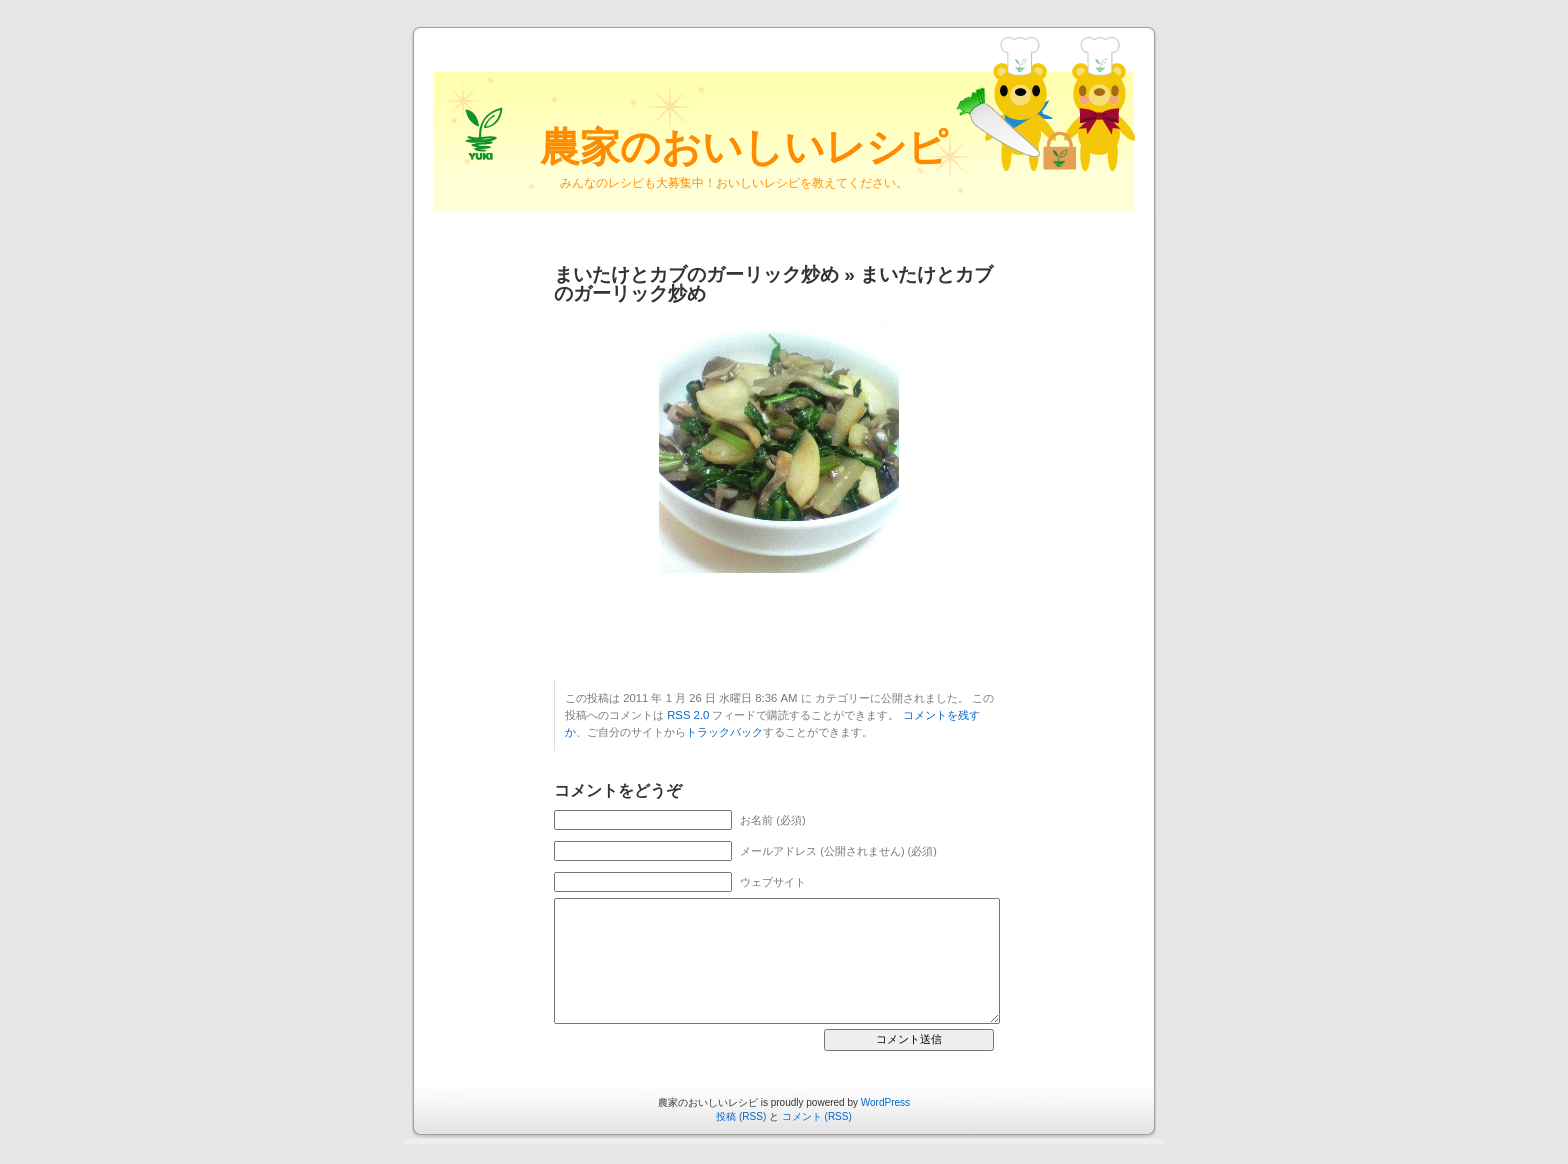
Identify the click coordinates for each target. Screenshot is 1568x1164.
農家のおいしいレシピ (744, 147)
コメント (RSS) (817, 1116)
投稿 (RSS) (741, 1116)
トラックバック (724, 732)
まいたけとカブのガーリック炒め (696, 274)
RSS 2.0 (688, 715)
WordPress (885, 1102)
